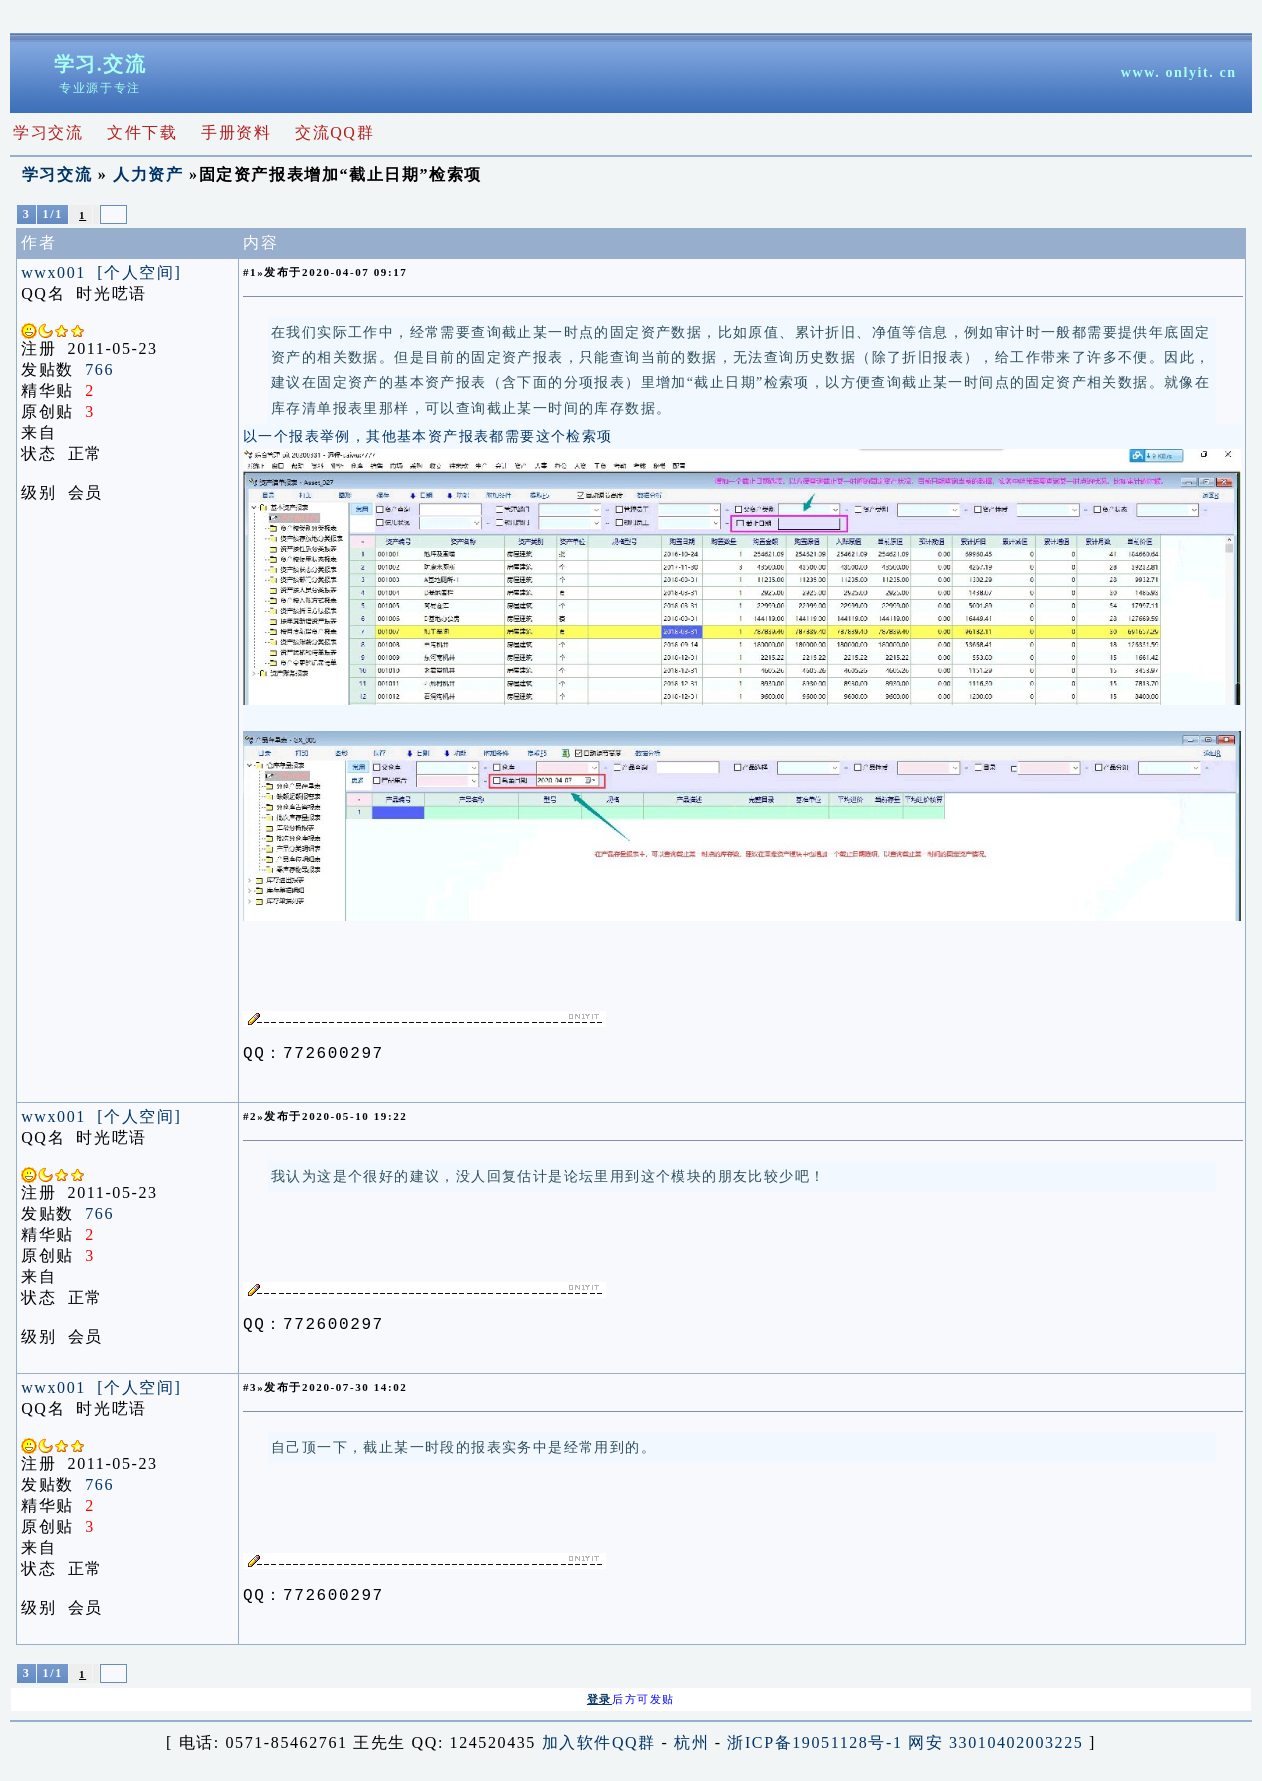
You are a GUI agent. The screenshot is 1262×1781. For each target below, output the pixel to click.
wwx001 (53, 272)
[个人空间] (139, 272)
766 (99, 369)
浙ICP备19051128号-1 (814, 1748)
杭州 (691, 1748)
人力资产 (148, 174)
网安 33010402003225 (995, 1748)
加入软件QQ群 (599, 1748)
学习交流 (57, 174)
